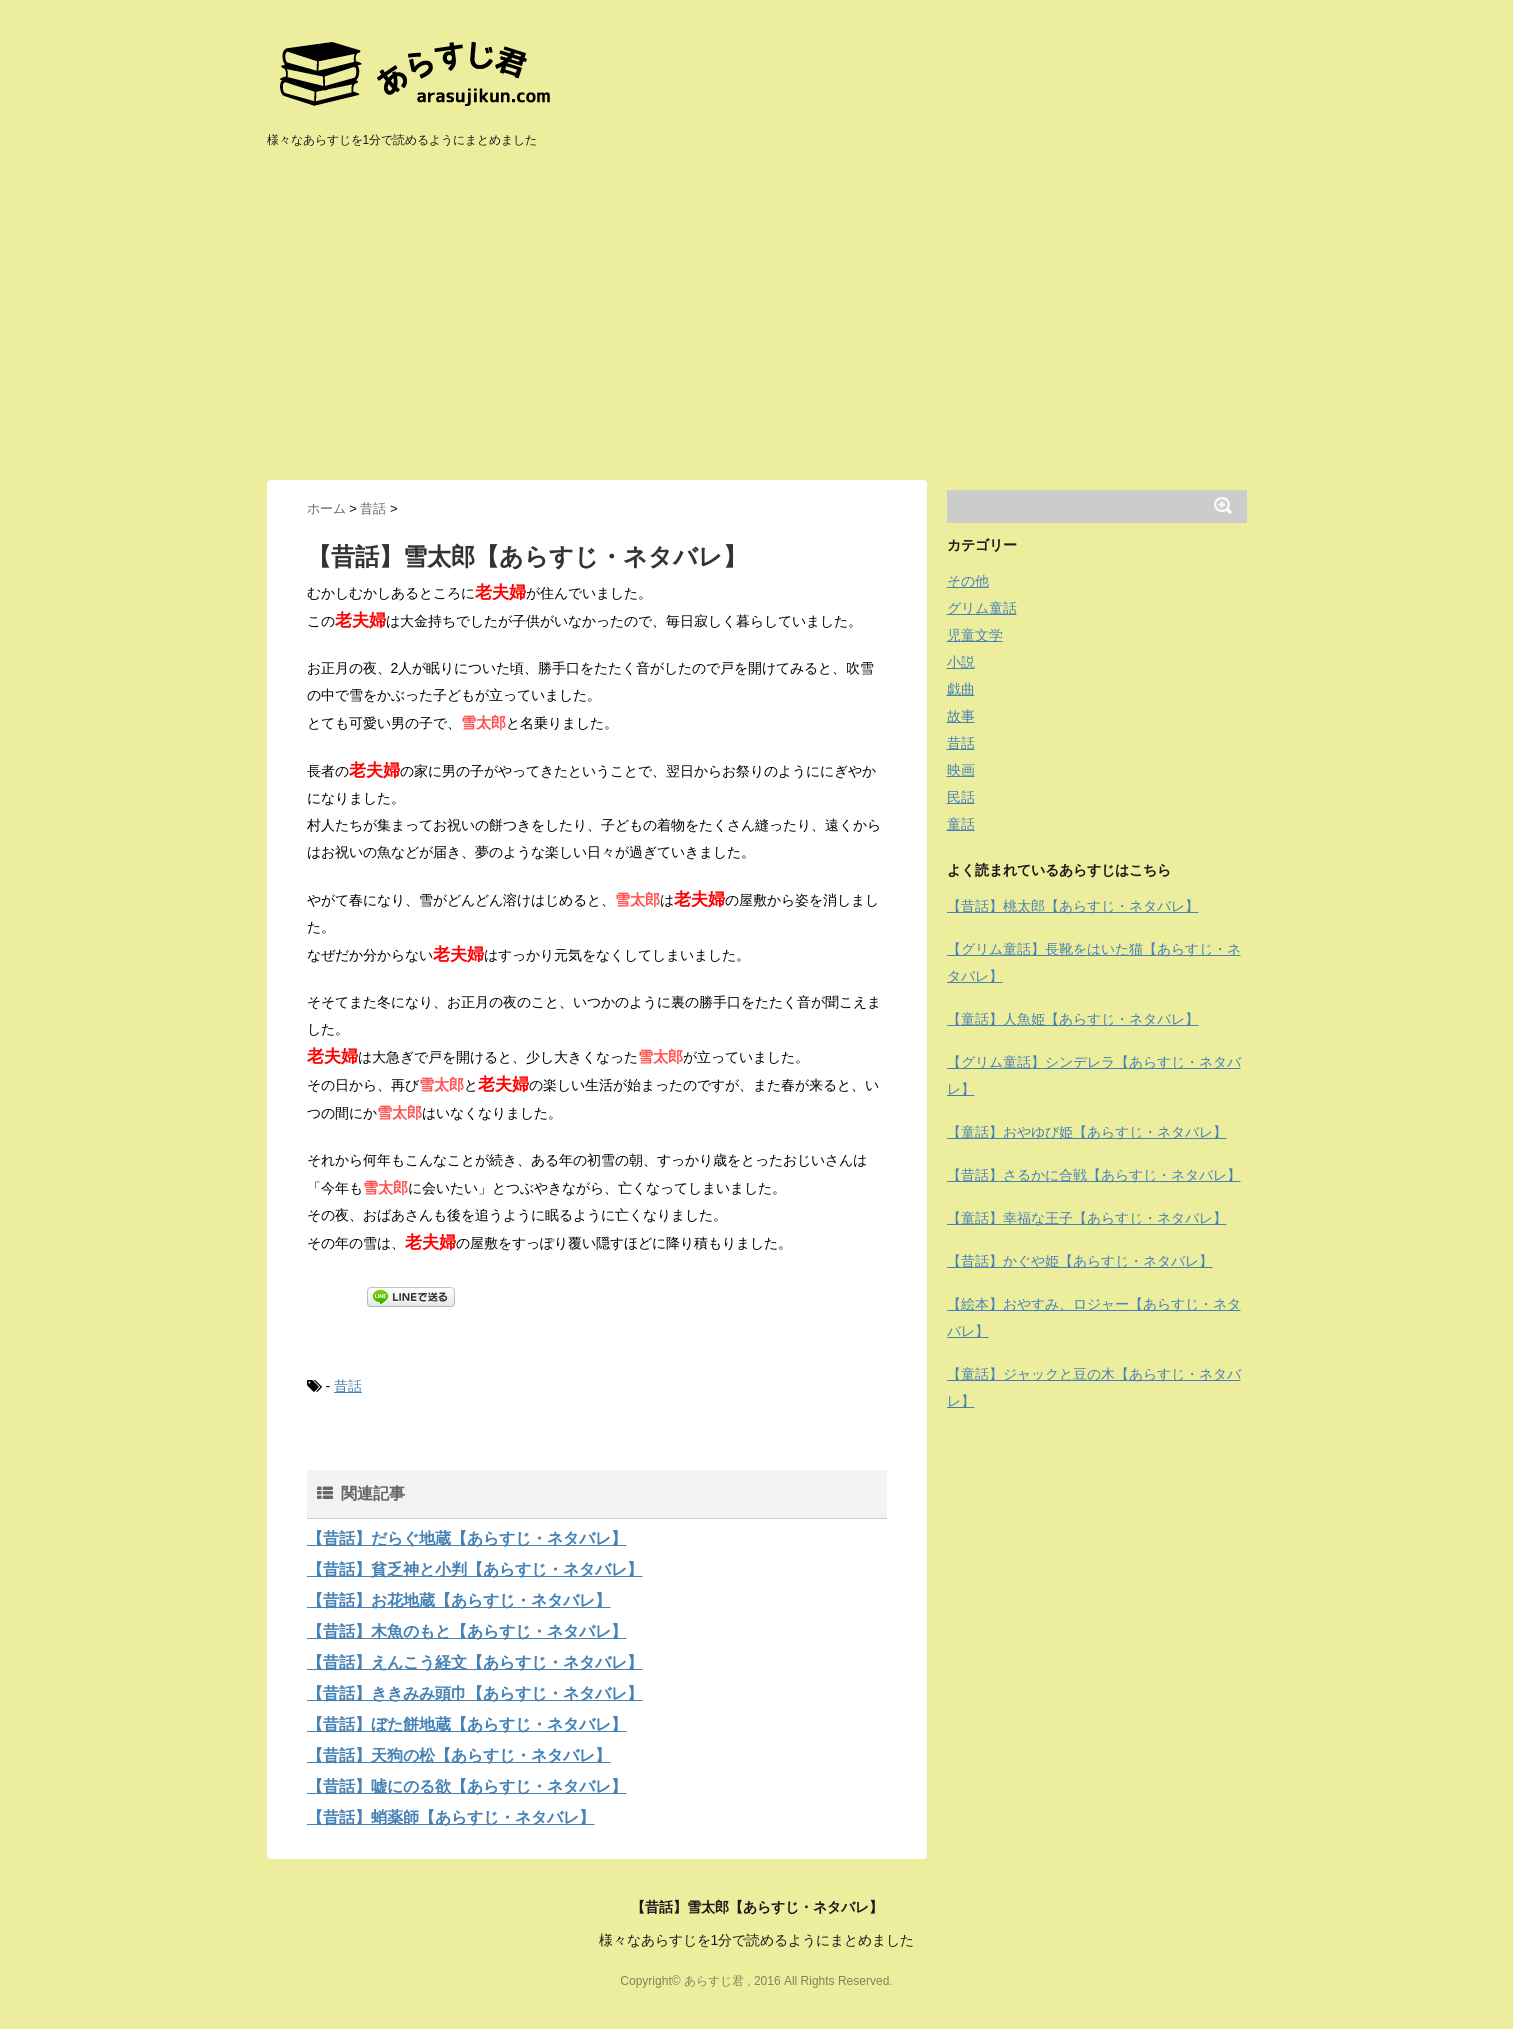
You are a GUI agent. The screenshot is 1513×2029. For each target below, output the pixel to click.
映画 (961, 770)
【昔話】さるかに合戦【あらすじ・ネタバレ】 (1094, 1175)
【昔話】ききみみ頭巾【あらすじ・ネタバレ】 (475, 1693)
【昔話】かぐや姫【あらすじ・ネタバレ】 (1080, 1261)
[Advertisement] (757, 330)
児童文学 (975, 635)
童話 (961, 824)
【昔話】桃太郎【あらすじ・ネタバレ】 (1073, 906)
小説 (961, 662)
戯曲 (961, 689)
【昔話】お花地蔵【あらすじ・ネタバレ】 (459, 1600)
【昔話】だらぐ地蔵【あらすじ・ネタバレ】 (467, 1538)
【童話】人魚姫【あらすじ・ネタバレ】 (1073, 1019)
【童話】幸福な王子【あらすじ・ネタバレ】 (1087, 1218)
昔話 (348, 1386)
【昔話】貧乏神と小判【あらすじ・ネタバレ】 (475, 1569)
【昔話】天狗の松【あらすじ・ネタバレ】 (459, 1755)
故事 (961, 716)
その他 (968, 581)
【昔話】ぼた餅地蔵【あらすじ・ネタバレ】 (467, 1724)
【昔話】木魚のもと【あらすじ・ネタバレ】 (467, 1631)
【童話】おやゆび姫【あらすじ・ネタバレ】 (1087, 1132)
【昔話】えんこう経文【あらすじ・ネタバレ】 (475, 1662)
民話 (961, 797)
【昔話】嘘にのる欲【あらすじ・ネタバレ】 (467, 1786)
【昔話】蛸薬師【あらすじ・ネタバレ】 (451, 1817)
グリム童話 (982, 608)
